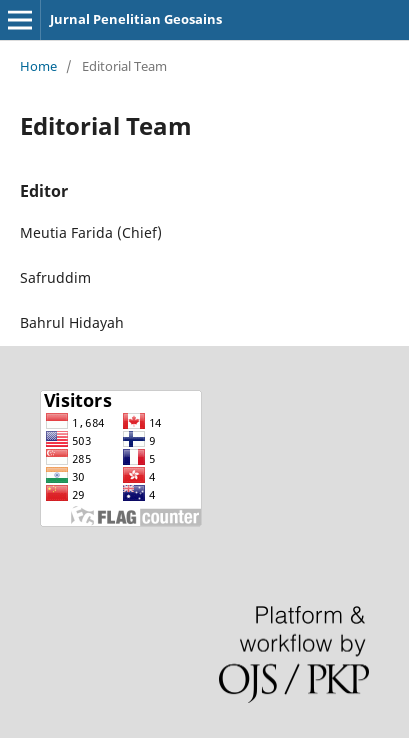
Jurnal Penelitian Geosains (136, 19)
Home (38, 66)
